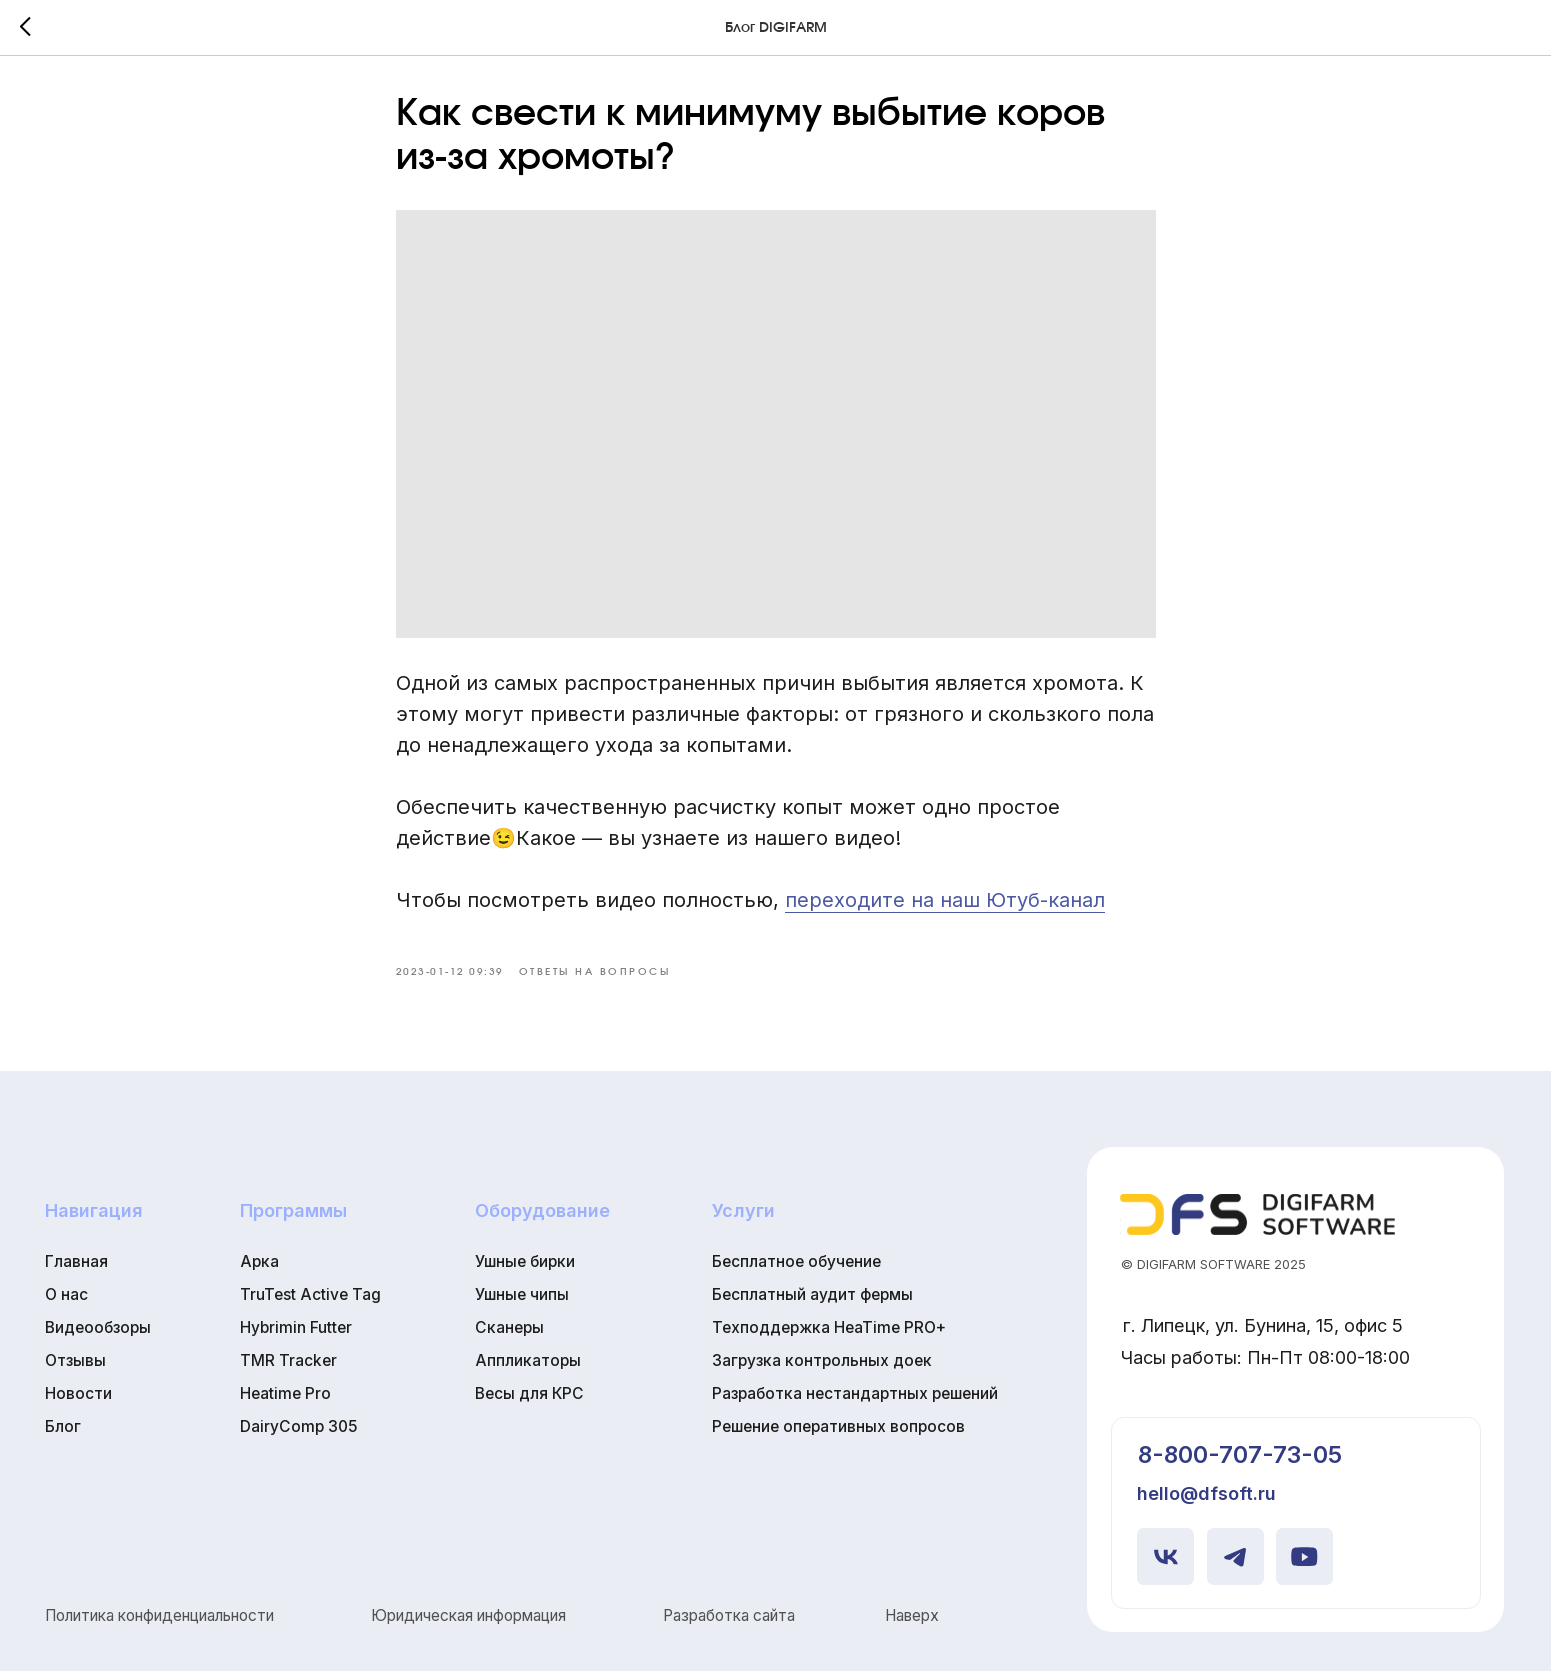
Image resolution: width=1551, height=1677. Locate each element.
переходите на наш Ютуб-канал (945, 903)
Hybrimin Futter (296, 1333)
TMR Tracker (288, 1366)
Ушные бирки (525, 1267)
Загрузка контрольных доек (822, 1366)
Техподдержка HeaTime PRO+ (829, 1333)
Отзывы (75, 1366)
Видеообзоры (98, 1333)
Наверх (912, 1621)
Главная (76, 1267)
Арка (259, 1267)
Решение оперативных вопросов (838, 1432)
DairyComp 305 (299, 1432)
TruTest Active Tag (310, 1300)
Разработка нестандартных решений (855, 1399)
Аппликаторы (528, 1366)
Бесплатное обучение (796, 1267)
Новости (78, 1399)
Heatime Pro (285, 1399)
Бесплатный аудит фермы (812, 1300)
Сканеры (509, 1333)
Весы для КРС (529, 1399)
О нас (66, 1300)
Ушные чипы (522, 1300)
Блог (63, 1432)
